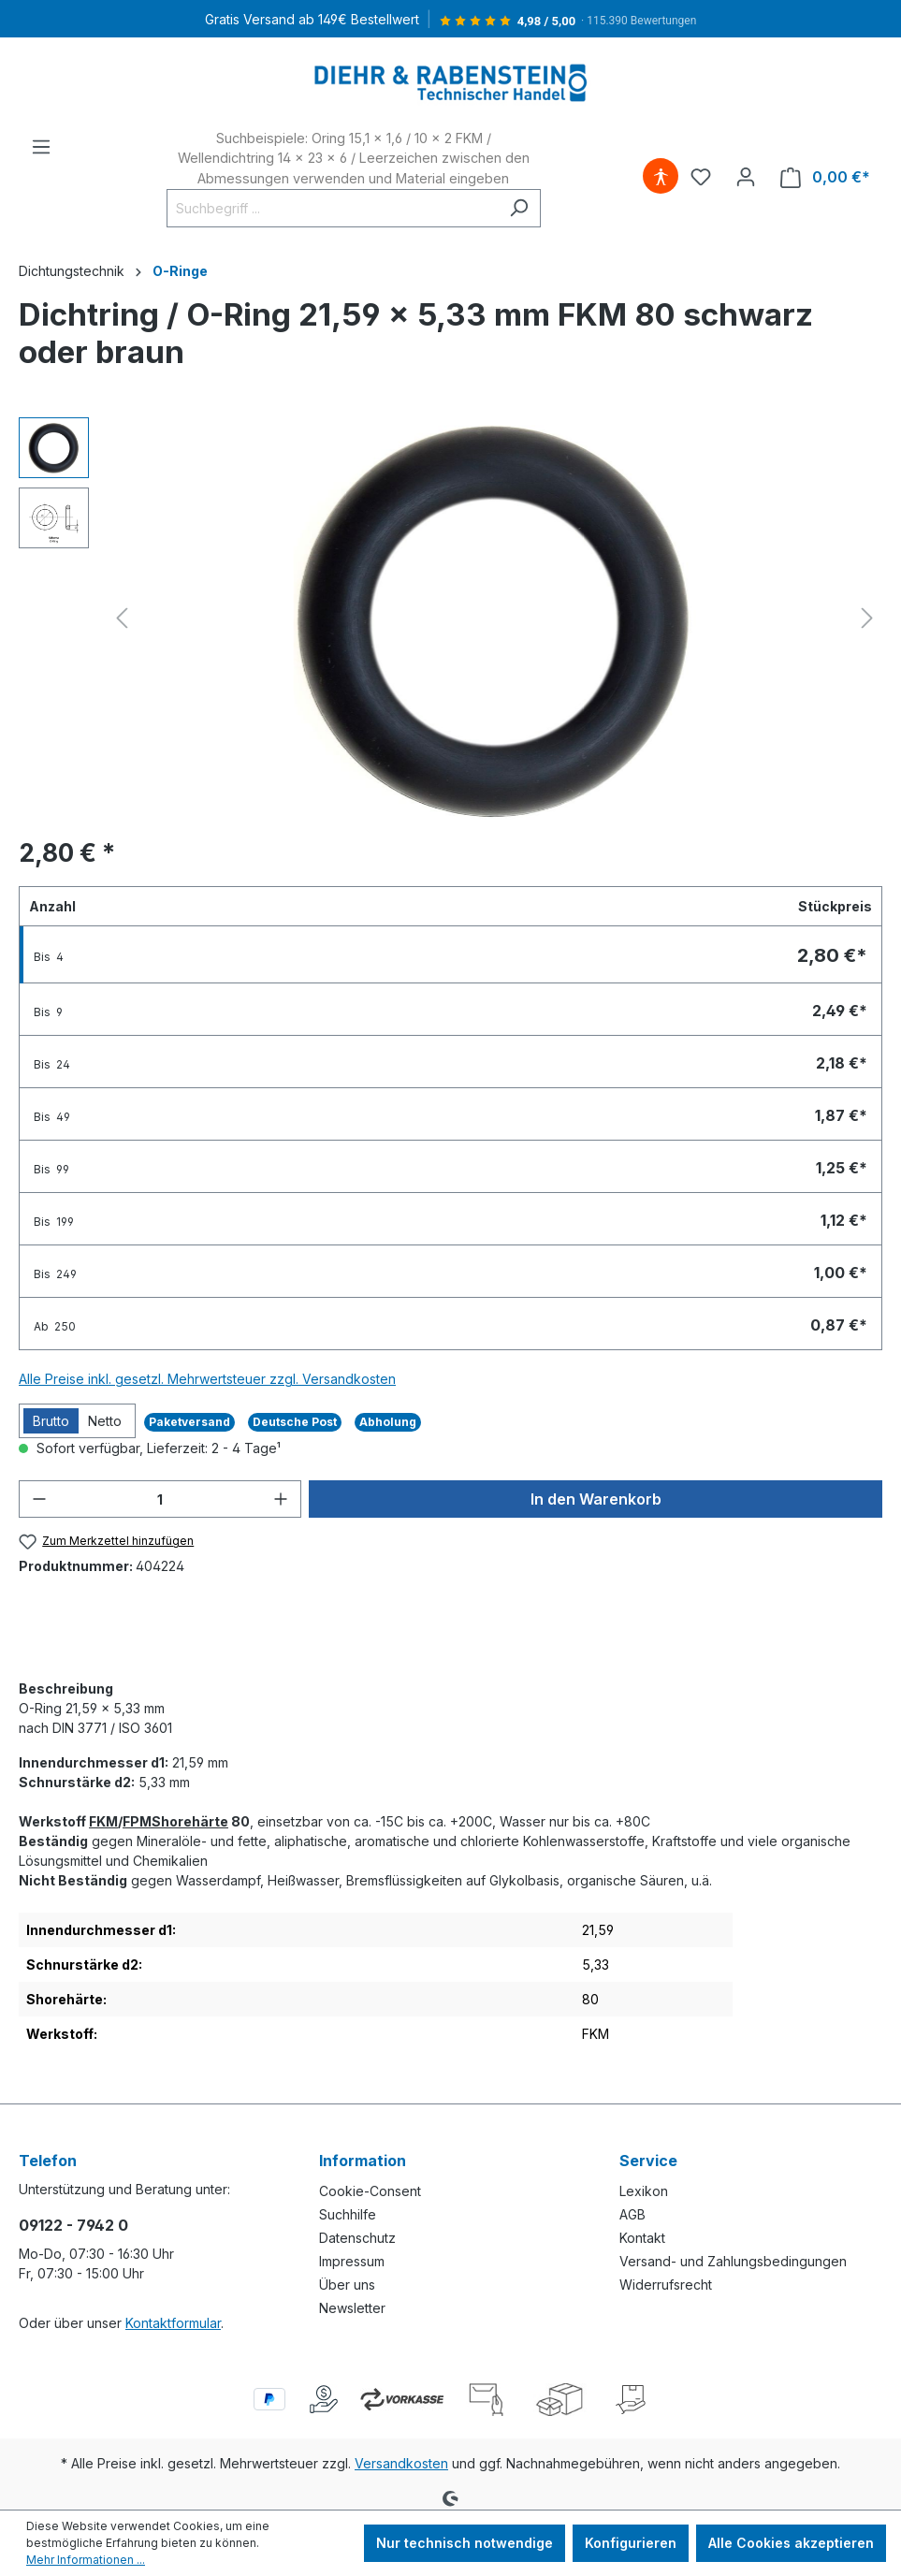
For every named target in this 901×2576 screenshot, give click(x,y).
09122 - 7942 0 (73, 2225)
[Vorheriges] (122, 618)
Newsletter (352, 2308)
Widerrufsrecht (665, 2284)
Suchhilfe (347, 2214)
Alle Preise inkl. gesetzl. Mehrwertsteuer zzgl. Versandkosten (207, 1379)
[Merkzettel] (700, 177)
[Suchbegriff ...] (332, 208)
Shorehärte (190, 1821)
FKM (103, 1821)
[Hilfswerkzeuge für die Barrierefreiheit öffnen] (660, 177)
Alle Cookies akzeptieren (791, 2543)
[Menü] (41, 147)
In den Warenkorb (595, 1499)
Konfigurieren (630, 2543)
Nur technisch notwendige (464, 2543)
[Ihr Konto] (745, 177)
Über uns (347, 2284)
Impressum (352, 2261)
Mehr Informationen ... (85, 2560)
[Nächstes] (867, 618)
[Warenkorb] (825, 177)
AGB (632, 2214)
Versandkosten (401, 2463)
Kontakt (642, 2238)
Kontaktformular (173, 2323)
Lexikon (643, 2191)
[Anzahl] (160, 1499)
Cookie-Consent (370, 2191)
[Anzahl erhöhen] (280, 1499)
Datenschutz (357, 2238)
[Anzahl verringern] (39, 1499)
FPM (137, 1821)
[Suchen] (519, 208)
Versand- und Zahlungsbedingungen (733, 2261)
